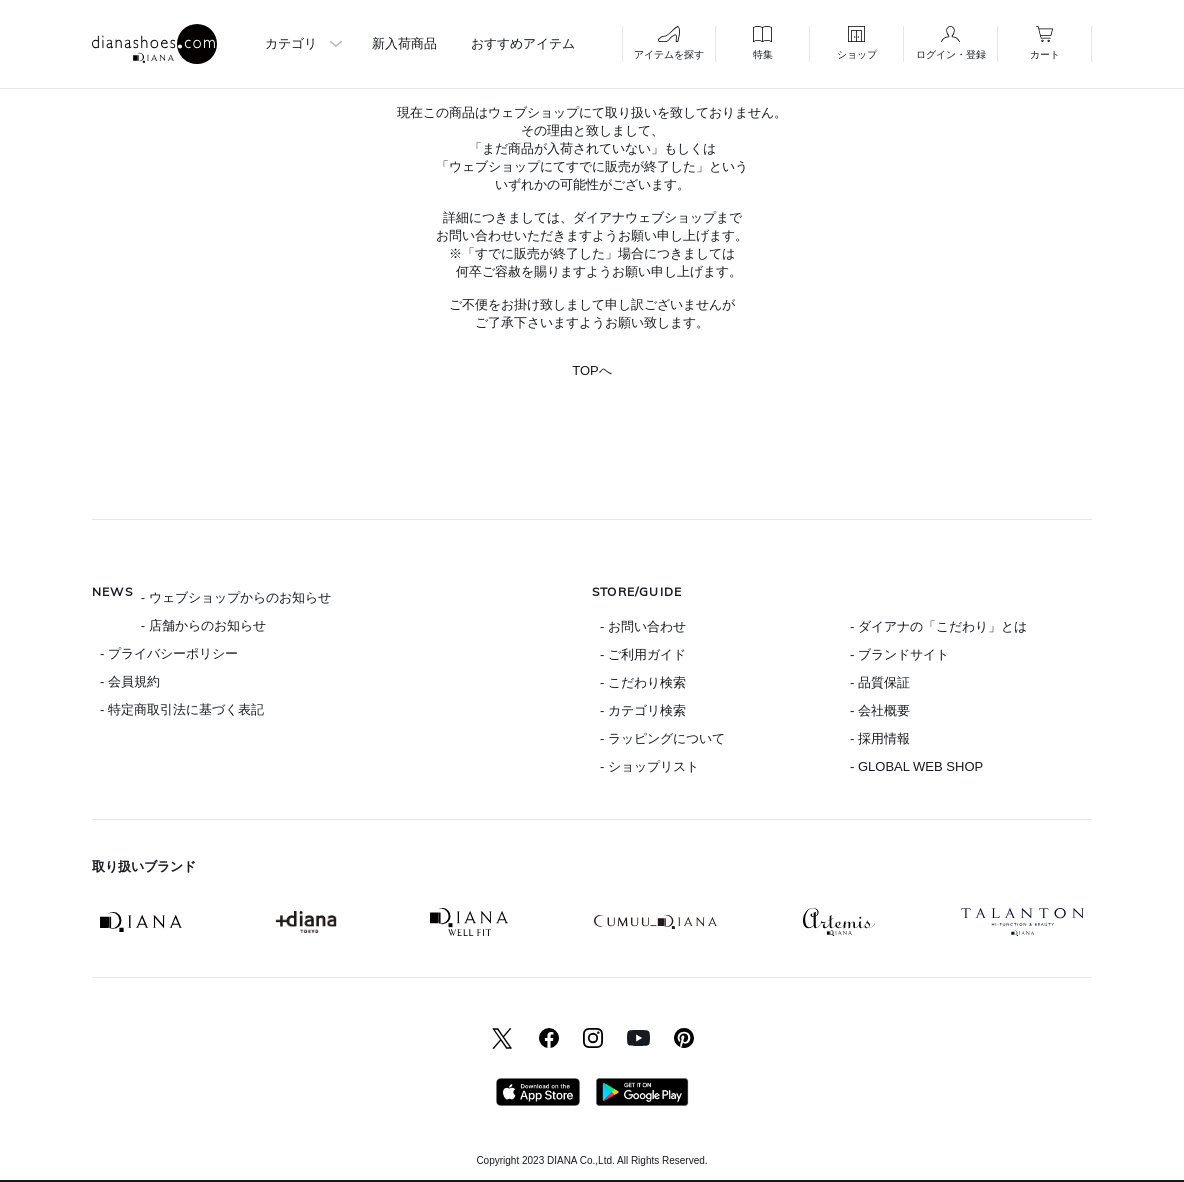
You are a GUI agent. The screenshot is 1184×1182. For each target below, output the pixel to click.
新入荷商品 (404, 43)
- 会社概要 (880, 710)
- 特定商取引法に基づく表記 (182, 709)
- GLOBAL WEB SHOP (916, 766)
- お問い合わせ (643, 626)
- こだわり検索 (643, 682)
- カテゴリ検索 (643, 710)
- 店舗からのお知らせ (203, 625)
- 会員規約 (130, 681)
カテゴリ (291, 43)
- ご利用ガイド (643, 654)
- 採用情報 (880, 738)
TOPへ (592, 370)
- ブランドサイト (899, 654)
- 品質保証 (880, 682)
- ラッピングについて (662, 738)
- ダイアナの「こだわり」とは (938, 626)
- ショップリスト (649, 766)
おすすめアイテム (523, 43)
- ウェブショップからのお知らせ (236, 597)
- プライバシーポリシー (169, 653)
